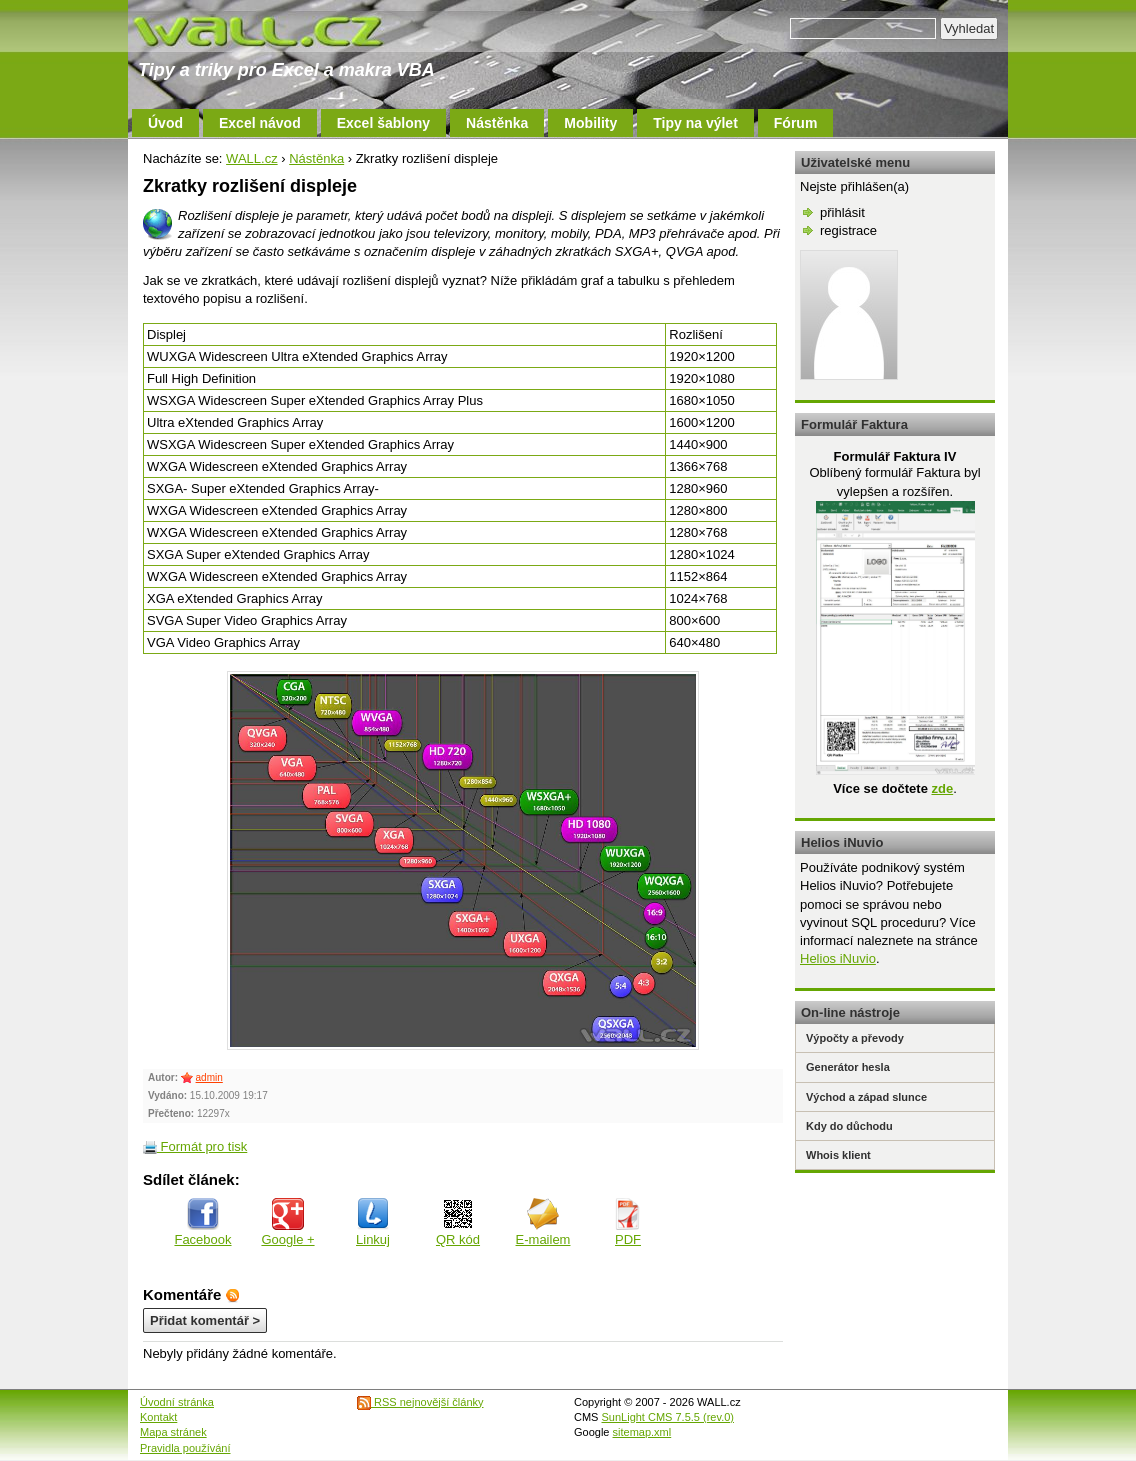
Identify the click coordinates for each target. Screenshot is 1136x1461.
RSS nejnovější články (420, 1402)
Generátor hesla (848, 1067)
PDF (628, 1222)
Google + (287, 1222)
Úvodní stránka (177, 1402)
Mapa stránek (173, 1432)
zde (942, 788)
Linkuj (373, 1222)
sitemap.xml (642, 1432)
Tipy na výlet (695, 123)
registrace (848, 230)
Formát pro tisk (195, 1146)
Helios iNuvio (838, 958)
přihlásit (842, 212)
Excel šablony (383, 123)
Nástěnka (497, 123)
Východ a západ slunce (866, 1097)
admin (209, 1077)
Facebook (202, 1222)
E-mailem (543, 1222)
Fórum (796, 123)
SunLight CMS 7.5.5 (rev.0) (668, 1417)
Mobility (590, 123)
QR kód (458, 1222)
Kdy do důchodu (849, 1126)
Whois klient (838, 1155)
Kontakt (158, 1417)
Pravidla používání (185, 1448)
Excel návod (260, 123)
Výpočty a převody (855, 1038)
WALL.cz (252, 158)
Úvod (165, 123)
